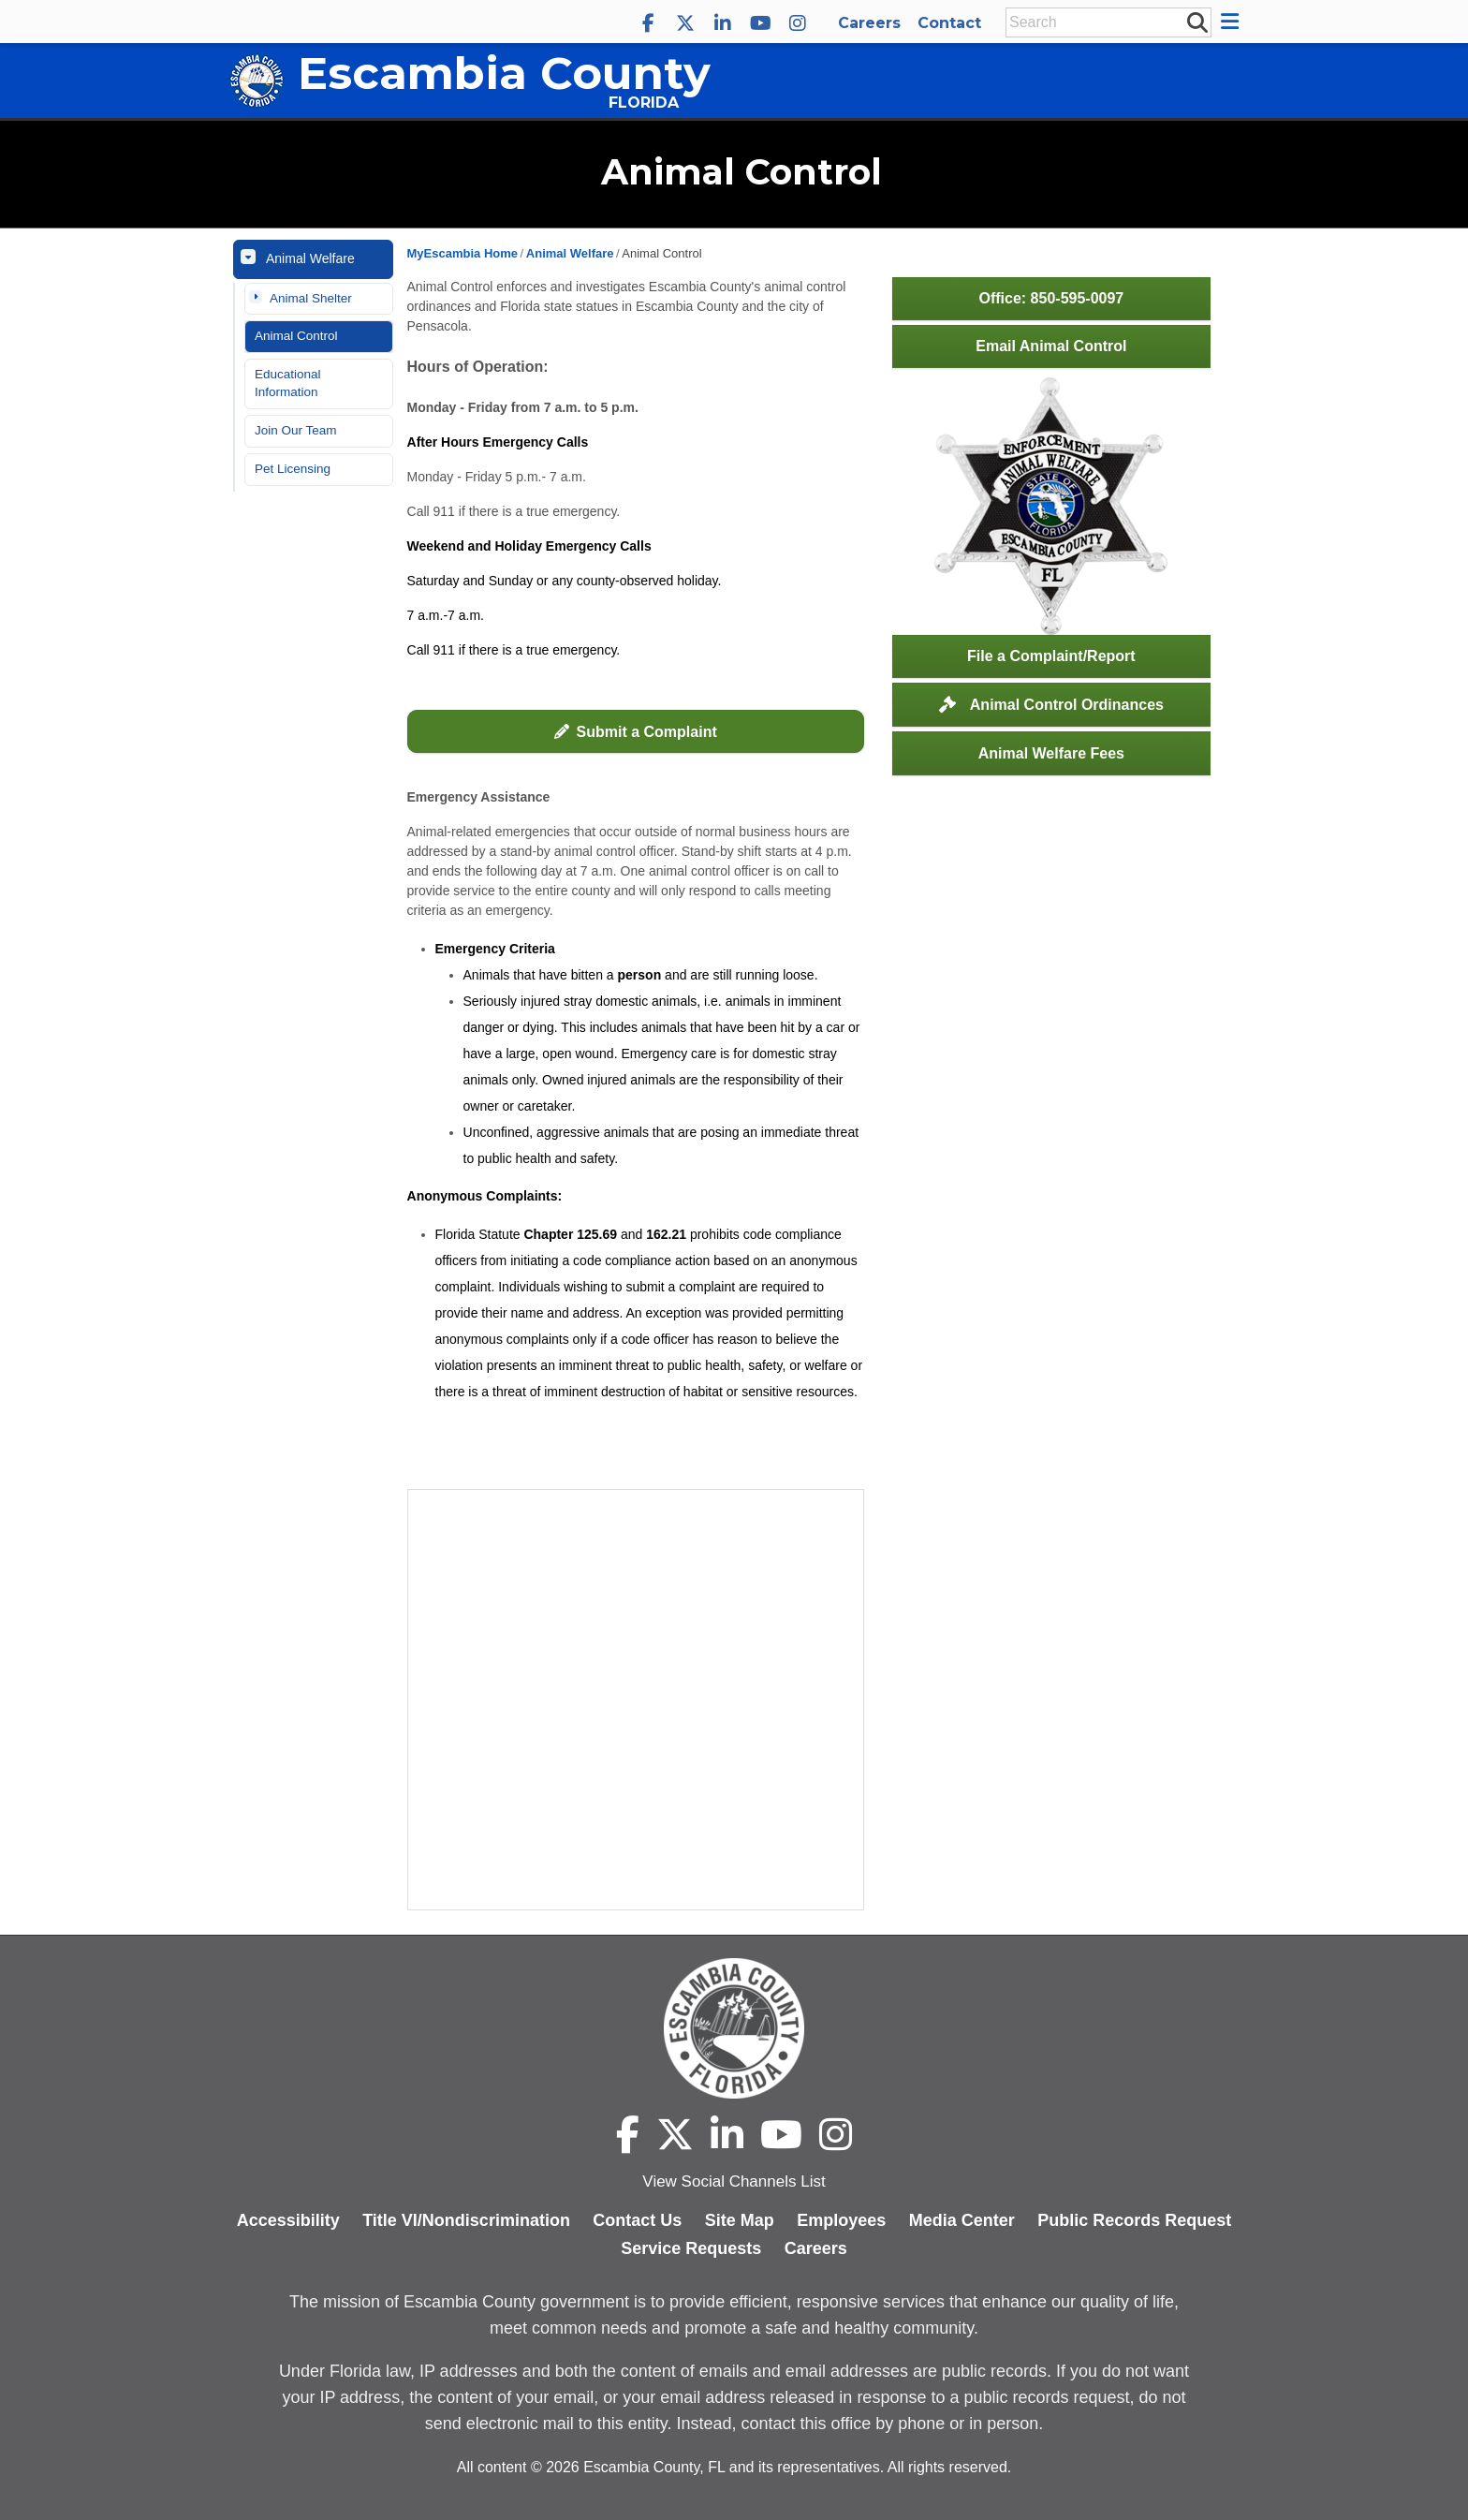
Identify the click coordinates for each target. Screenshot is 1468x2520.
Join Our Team (296, 430)
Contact (949, 23)
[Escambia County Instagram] (798, 23)
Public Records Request (1134, 2220)
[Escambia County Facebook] (648, 23)
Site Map (739, 2220)
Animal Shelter (311, 298)
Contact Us (637, 2220)
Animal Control (296, 336)
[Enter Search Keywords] (1102, 22)
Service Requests (691, 2248)
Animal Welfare (310, 258)
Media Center (962, 2220)
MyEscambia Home (463, 253)
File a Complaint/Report (1051, 656)
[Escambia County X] (685, 23)
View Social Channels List (733, 2181)
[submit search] (1196, 22)
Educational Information (288, 383)
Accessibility (288, 2220)
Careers (869, 23)
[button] (1232, 21)
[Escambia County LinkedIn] (723, 23)
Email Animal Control (1051, 346)
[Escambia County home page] (734, 2028)
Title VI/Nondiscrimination (466, 2220)
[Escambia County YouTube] (760, 23)
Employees (841, 2220)
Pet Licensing (292, 469)
